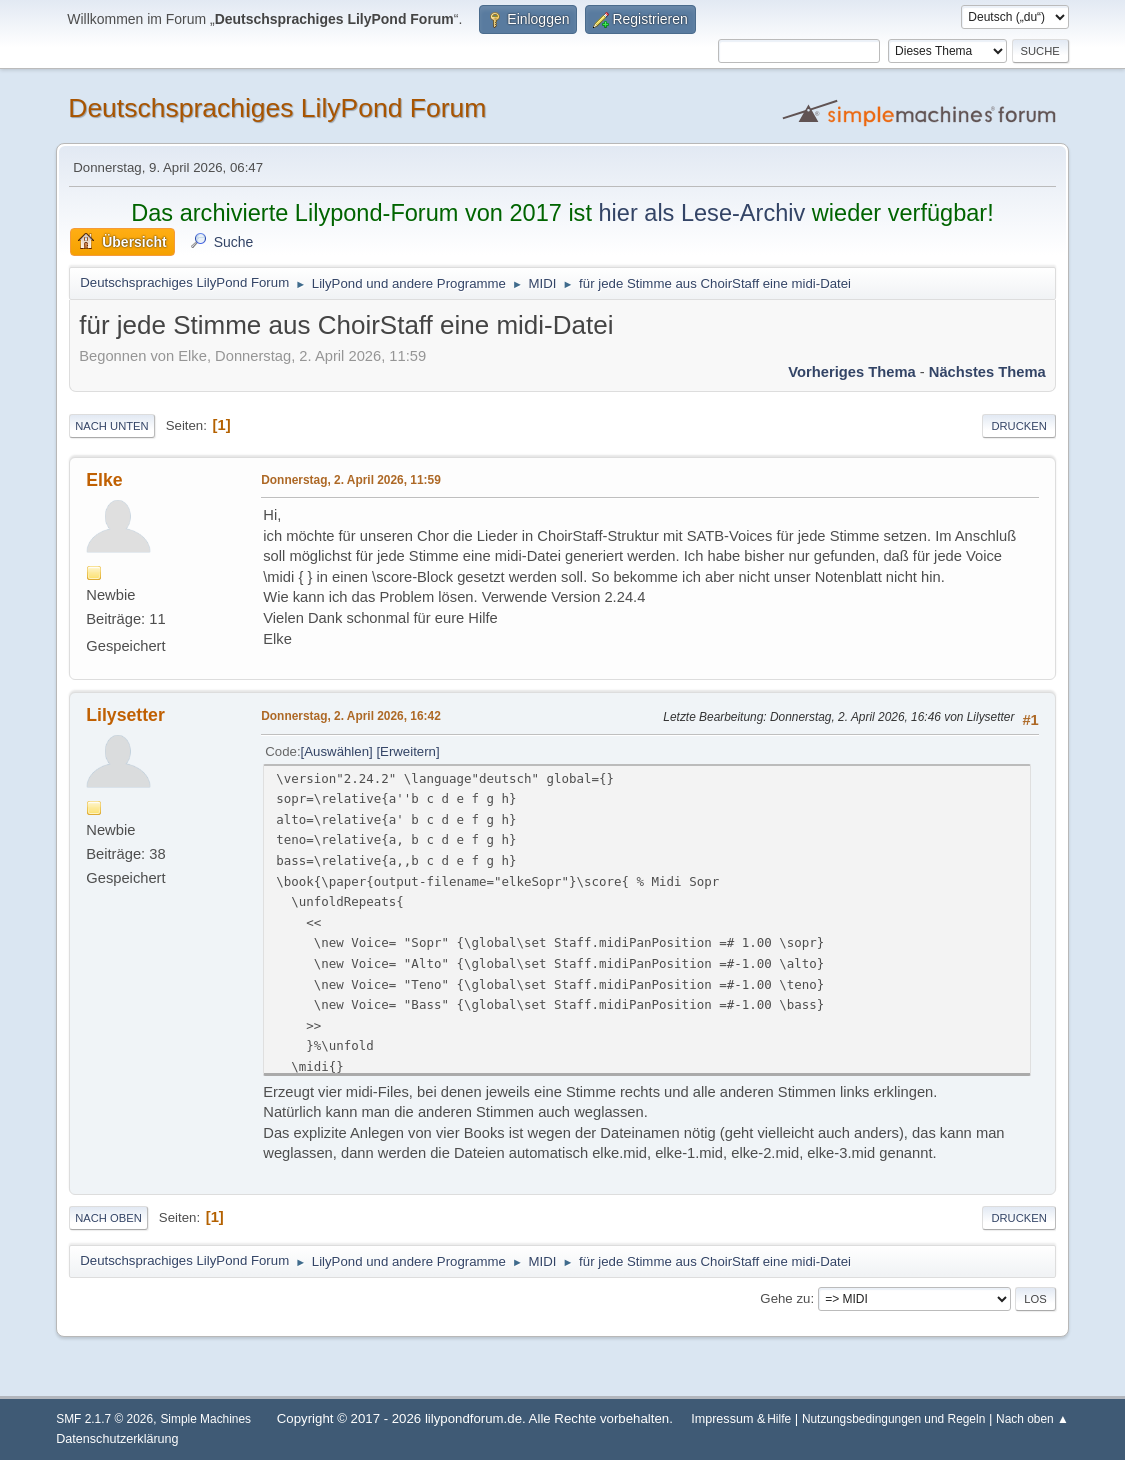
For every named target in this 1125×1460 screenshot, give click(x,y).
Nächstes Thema (987, 372)
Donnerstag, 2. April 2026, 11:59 (351, 480)
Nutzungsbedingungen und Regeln (893, 1419)
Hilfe (779, 1419)
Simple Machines (205, 1419)
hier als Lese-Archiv (701, 213)
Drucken (1018, 426)
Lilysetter (125, 715)
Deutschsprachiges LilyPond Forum (277, 108)
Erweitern (408, 751)
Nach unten (111, 426)
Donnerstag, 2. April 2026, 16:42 (351, 716)
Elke (104, 480)
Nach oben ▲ (1032, 1419)
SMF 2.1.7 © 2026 (104, 1419)
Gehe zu (785, 1298)
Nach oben (108, 1218)
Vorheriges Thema (851, 372)
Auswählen (336, 751)
